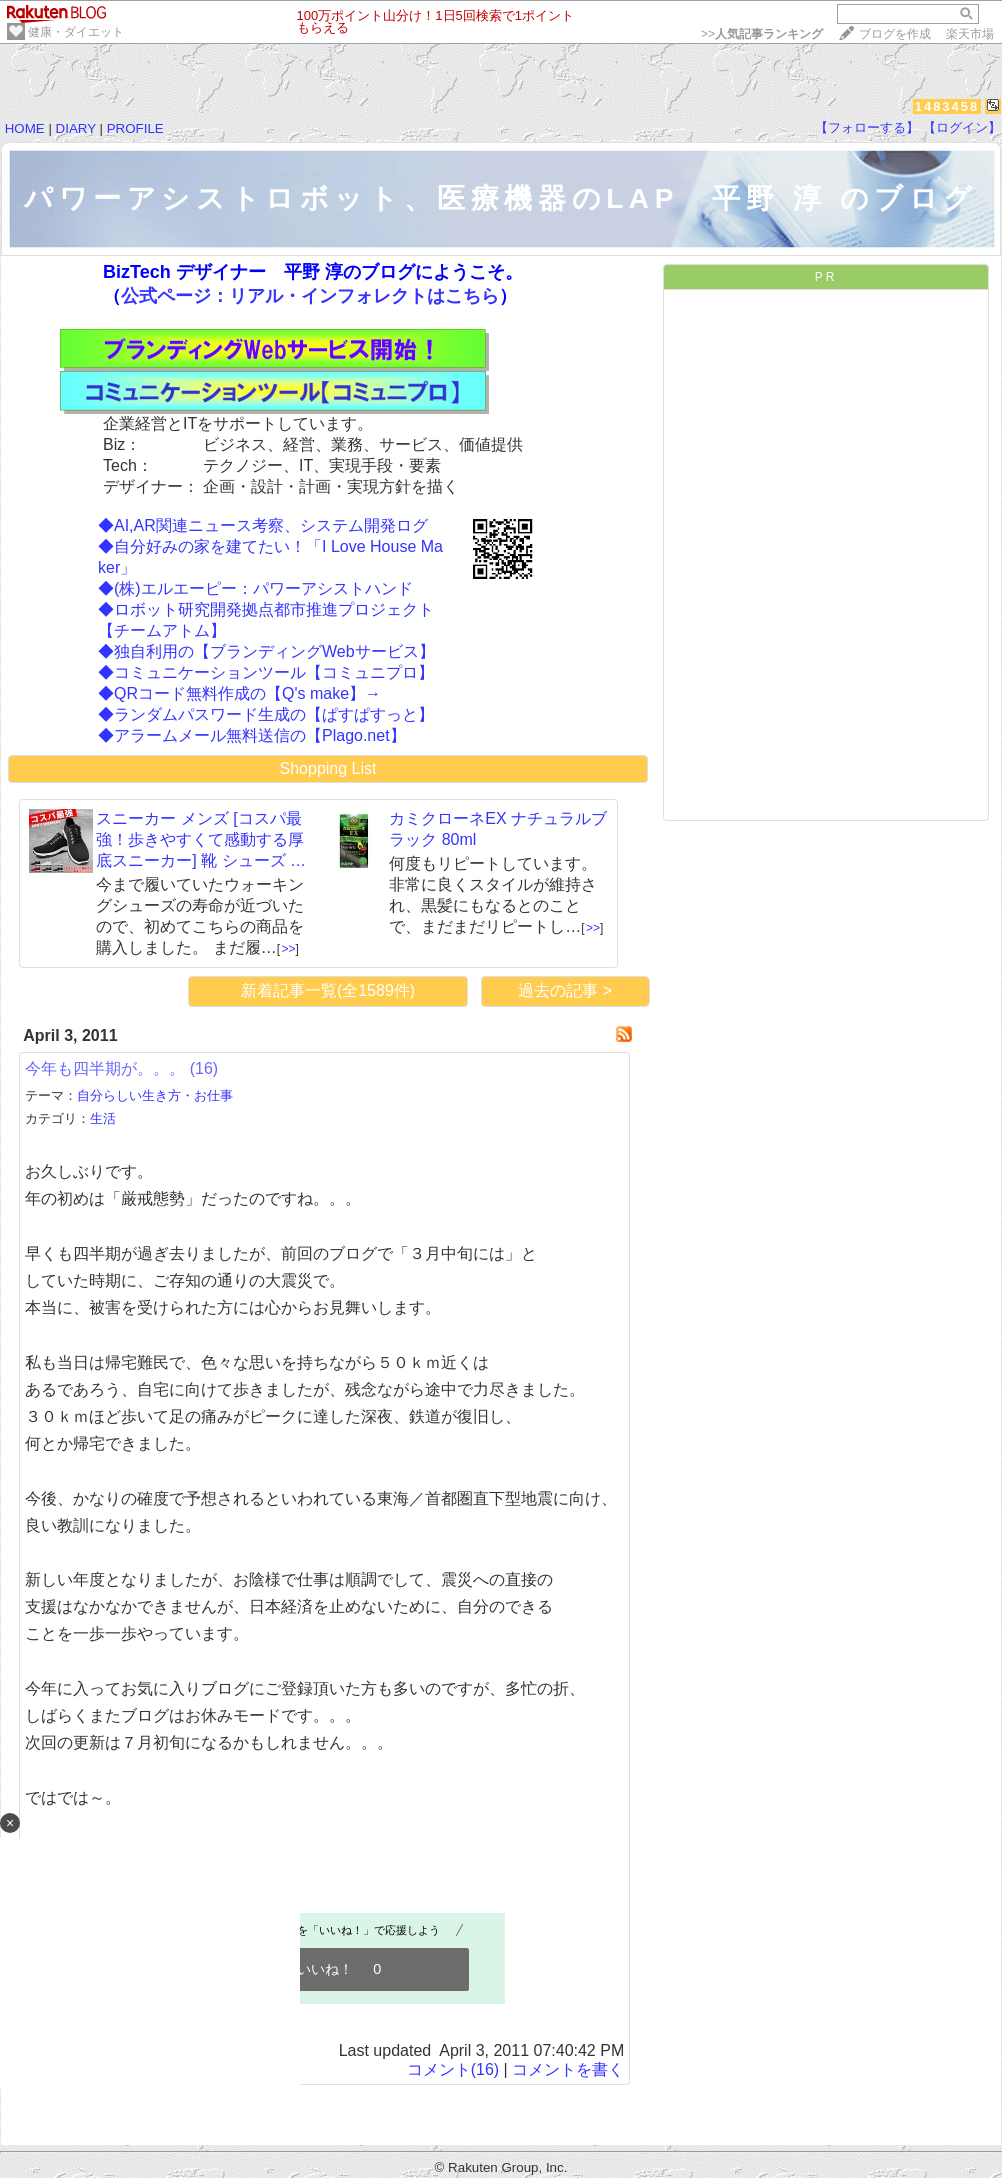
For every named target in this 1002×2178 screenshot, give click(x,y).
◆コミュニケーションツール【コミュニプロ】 (266, 672)
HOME (25, 128)
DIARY (76, 128)
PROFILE (135, 128)
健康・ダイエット (76, 32)
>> (762, 34)
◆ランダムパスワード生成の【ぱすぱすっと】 (266, 714)
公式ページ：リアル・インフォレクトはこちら (310, 296)
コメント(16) (453, 2069)
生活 (103, 1118)
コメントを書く (568, 2069)
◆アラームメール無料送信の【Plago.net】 (252, 735)
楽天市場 (970, 34)
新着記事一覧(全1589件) (328, 990)
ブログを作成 (895, 34)
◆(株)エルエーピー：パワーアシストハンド (255, 588)
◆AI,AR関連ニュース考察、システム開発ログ (263, 525)
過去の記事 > (565, 990)
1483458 (947, 106)
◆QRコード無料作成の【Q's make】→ (239, 693)
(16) (204, 1068)
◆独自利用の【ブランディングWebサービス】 (266, 651)
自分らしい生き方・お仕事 (155, 1095)
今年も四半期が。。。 (105, 1068)
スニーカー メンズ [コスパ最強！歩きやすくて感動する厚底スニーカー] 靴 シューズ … (201, 839)
